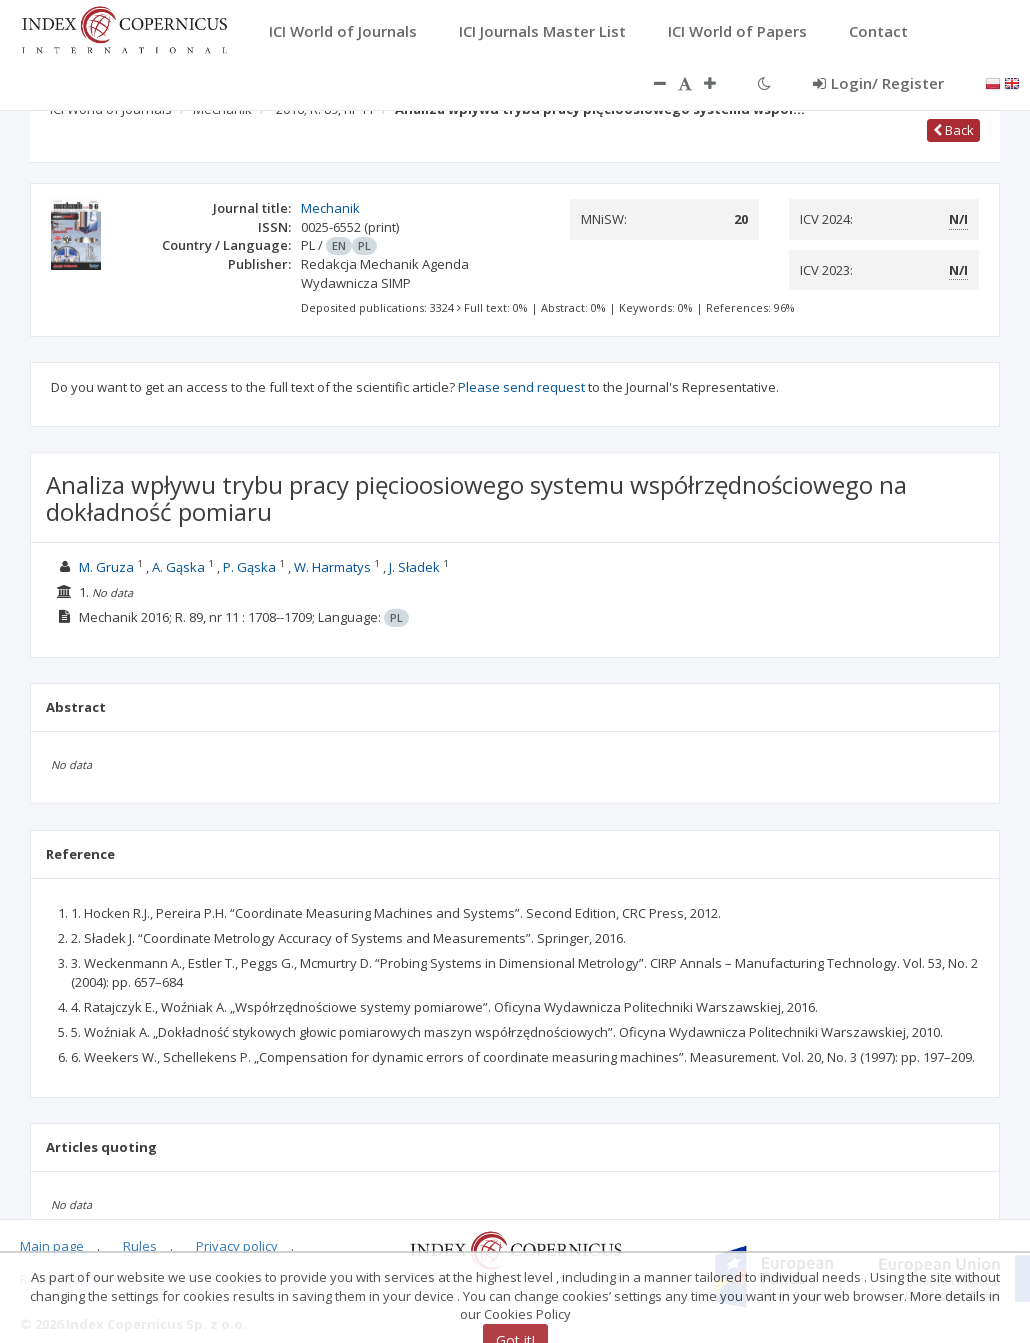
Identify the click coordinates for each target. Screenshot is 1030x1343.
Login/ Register (878, 83)
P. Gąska (249, 567)
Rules (140, 1246)
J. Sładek (414, 567)
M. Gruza (106, 567)
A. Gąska (178, 567)
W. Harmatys (332, 567)
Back (953, 130)
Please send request (521, 387)
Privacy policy (237, 1246)
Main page (52, 1246)
